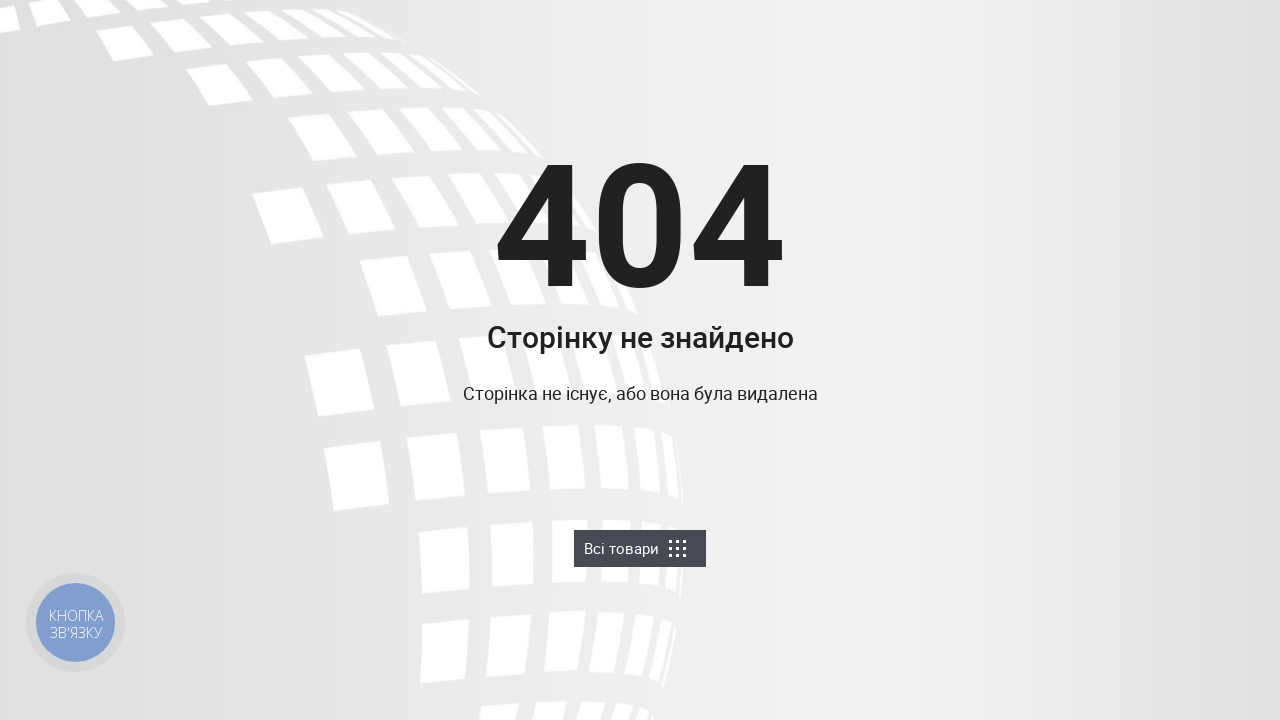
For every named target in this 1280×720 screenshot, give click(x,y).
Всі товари (635, 548)
